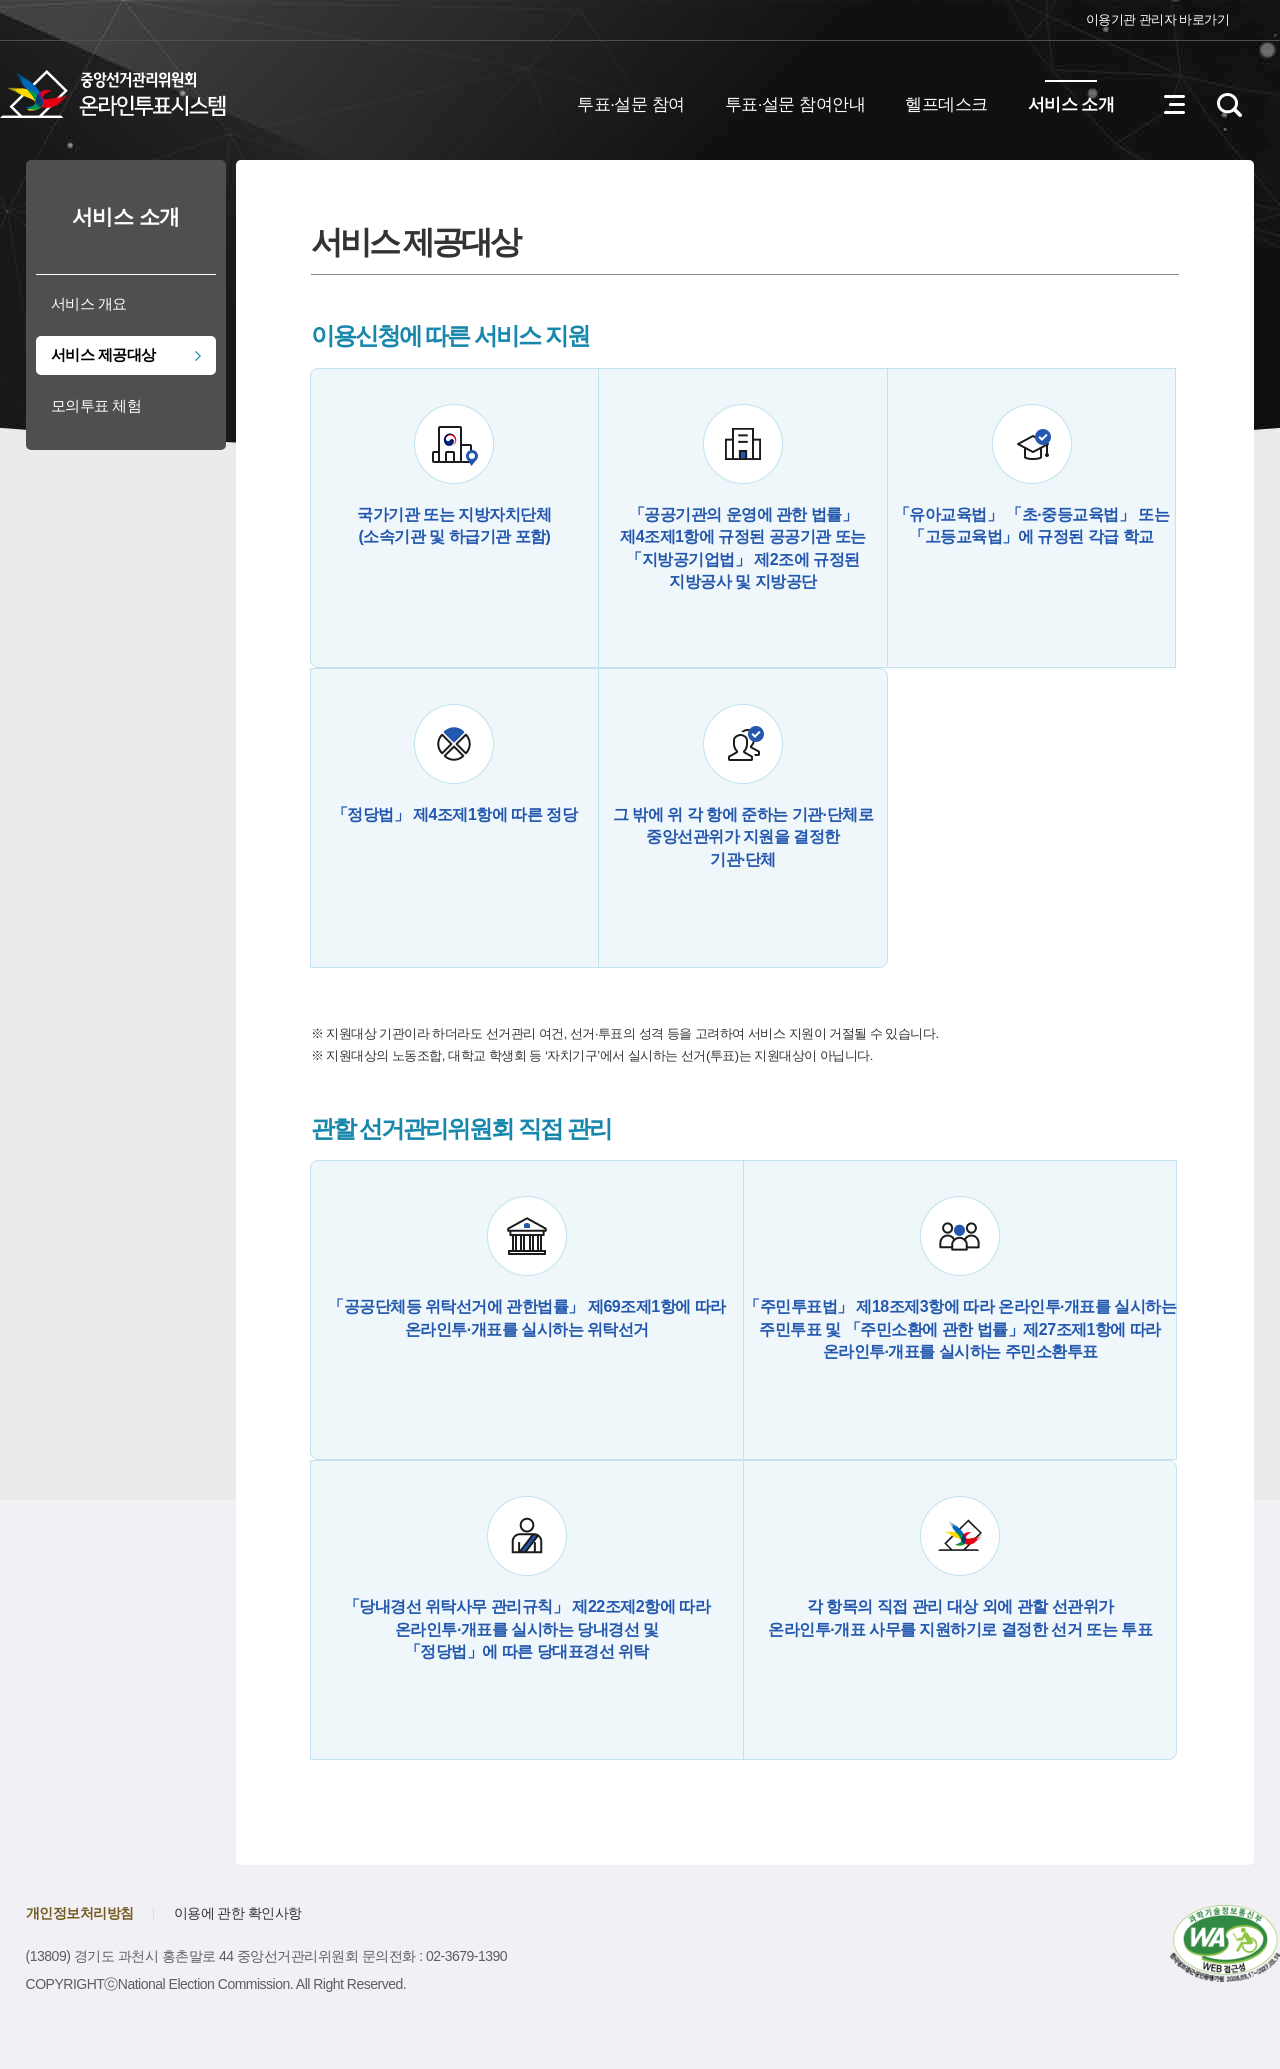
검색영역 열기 (1229, 105)
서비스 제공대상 (103, 354)
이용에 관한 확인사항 (238, 1913)
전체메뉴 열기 (1174, 105)
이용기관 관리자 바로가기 (1158, 19)
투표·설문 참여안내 (795, 104)
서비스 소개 (1071, 104)
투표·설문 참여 (630, 104)
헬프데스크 (946, 104)
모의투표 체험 (96, 405)
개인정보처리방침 (80, 1913)
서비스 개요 (89, 303)
